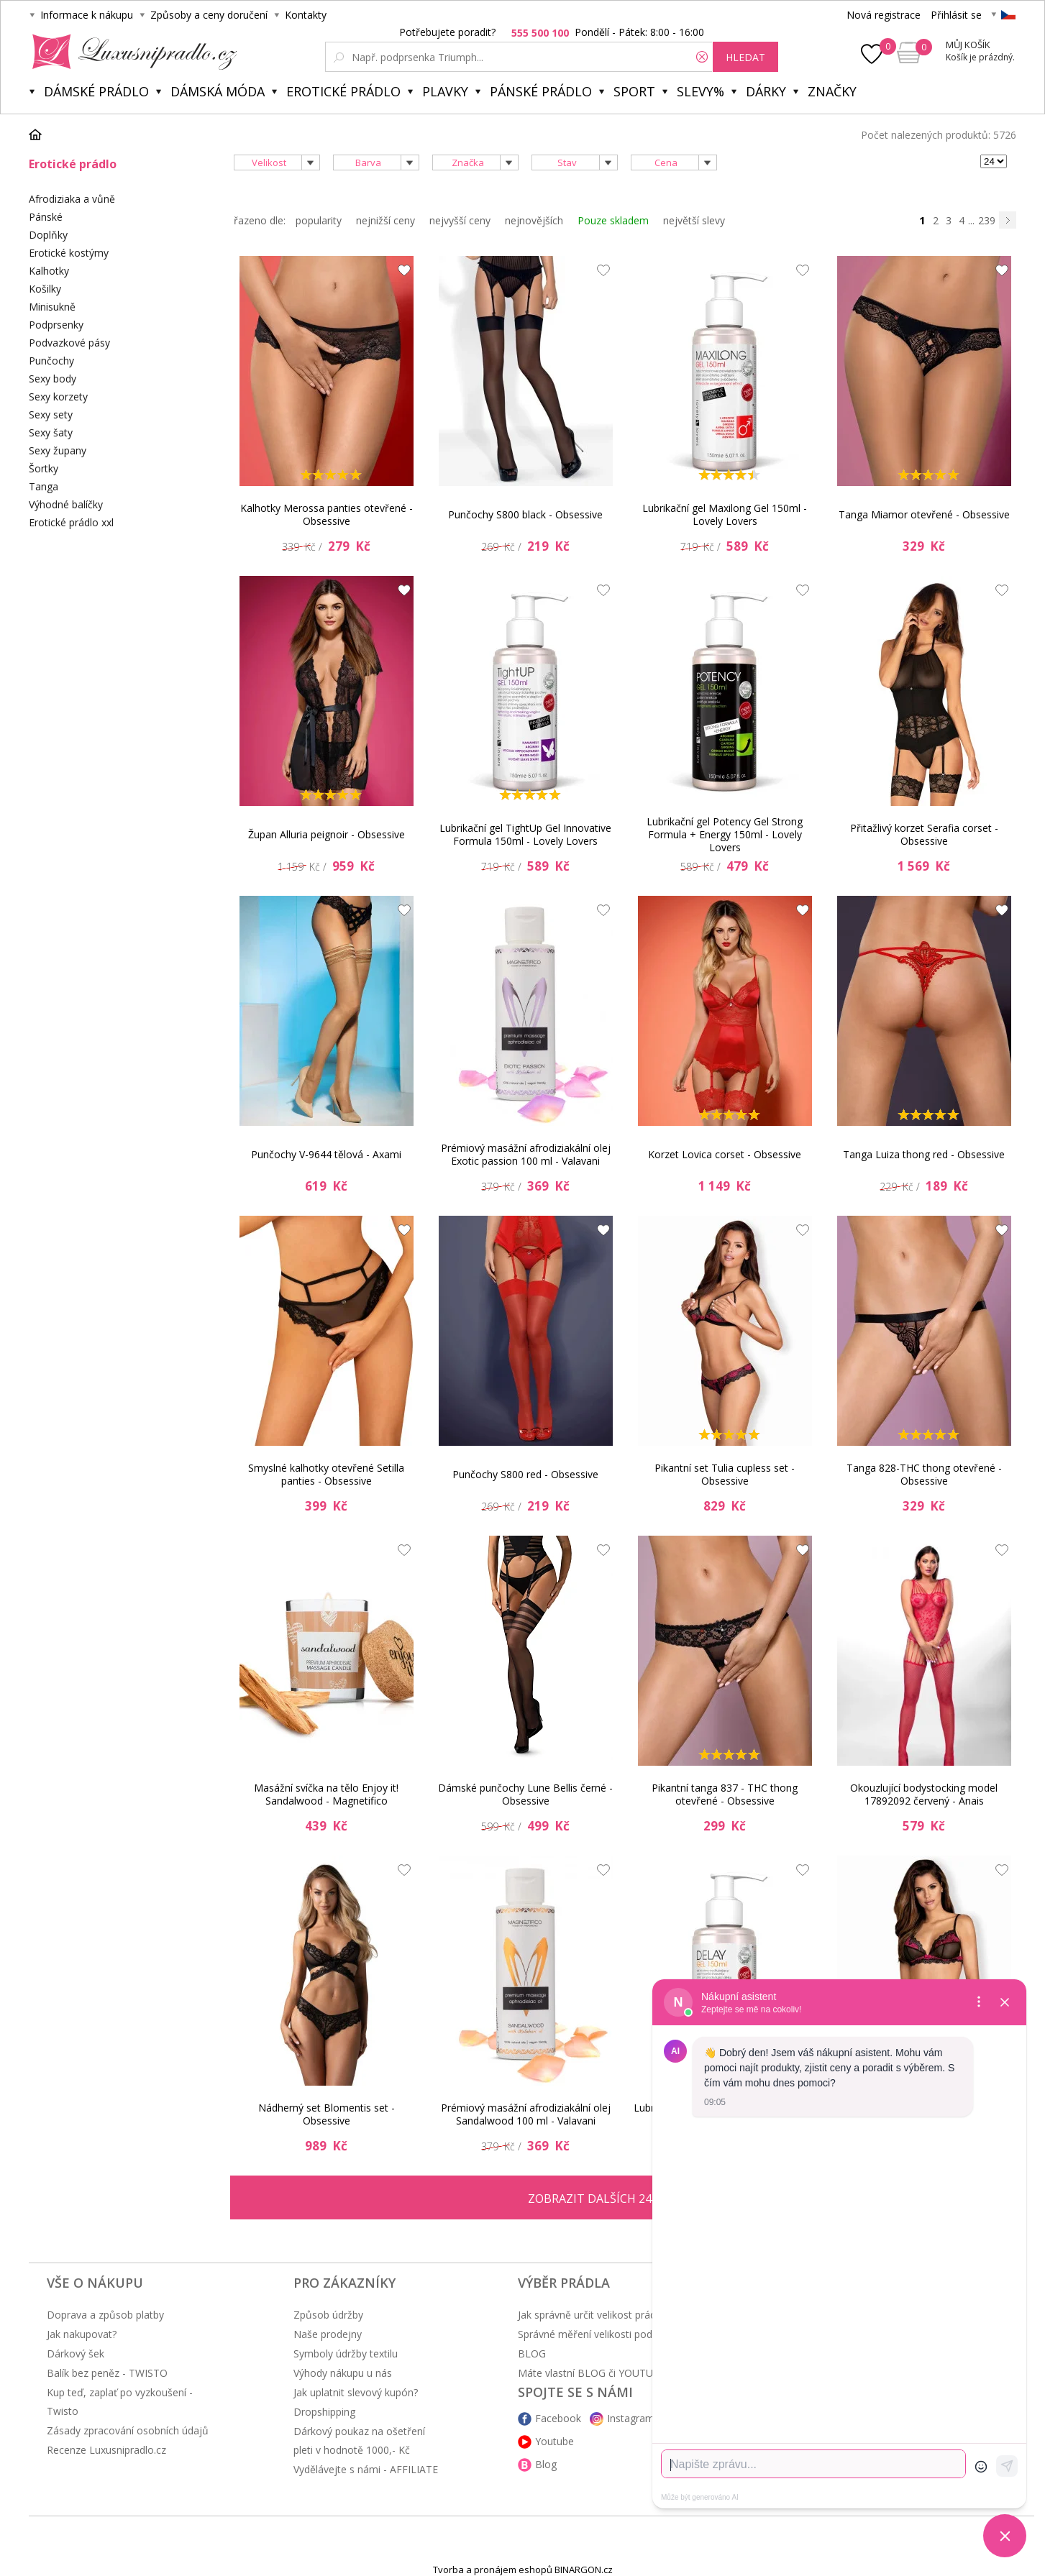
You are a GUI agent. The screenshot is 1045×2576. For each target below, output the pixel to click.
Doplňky (48, 235)
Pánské (46, 217)
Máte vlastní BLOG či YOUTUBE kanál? (608, 2373)
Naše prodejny (327, 2334)
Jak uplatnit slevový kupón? (355, 2392)
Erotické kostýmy (69, 253)
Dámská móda (217, 91)
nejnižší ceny (385, 220)
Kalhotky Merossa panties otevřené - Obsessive (326, 514)
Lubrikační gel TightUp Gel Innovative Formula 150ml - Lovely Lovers (525, 834)
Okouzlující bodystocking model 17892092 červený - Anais (924, 1794)
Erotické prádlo (343, 91)
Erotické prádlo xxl (71, 522)
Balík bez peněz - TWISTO (107, 2373)
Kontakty (306, 15)
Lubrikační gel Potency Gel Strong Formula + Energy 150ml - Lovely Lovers (725, 834)
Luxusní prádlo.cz (130, 52)
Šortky (43, 468)
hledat (745, 57)
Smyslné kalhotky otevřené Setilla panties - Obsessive (326, 1474)
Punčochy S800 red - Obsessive (525, 1474)
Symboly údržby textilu (345, 2353)
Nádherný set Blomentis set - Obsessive (326, 2114)
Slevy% (700, 91)
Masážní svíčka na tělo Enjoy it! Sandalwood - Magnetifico (326, 1794)
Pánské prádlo (541, 91)
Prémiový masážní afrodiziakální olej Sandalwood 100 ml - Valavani (526, 2114)
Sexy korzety (58, 396)
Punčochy (51, 360)
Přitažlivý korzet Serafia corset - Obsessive (924, 834)
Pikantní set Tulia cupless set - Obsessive (724, 1474)
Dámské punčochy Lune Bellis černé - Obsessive (525, 1794)
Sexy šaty (51, 432)
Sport (634, 91)
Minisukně (52, 306)
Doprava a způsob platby (105, 2314)
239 (986, 220)
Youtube (554, 2441)
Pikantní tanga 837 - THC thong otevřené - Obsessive (725, 1794)
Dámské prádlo (96, 91)
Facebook (558, 2418)
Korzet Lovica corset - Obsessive (724, 1154)
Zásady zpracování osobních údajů (128, 2430)
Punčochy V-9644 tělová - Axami (326, 1154)
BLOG (532, 2353)
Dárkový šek (75, 2353)
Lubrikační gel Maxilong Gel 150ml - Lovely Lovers (724, 514)
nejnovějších (534, 220)
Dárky (766, 91)
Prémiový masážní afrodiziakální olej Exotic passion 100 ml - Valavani (526, 1154)
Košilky (45, 288)
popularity (319, 220)
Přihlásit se (956, 15)
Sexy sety (51, 414)
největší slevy (694, 220)
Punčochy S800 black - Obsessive (525, 514)
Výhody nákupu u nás (342, 2373)
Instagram (630, 2418)
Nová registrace (884, 15)
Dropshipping (324, 2412)
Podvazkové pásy (69, 342)
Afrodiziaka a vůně (72, 199)
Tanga (43, 486)
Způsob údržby (328, 2314)
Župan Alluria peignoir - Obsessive (326, 834)
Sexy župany (57, 450)
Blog (546, 2464)
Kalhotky (49, 271)
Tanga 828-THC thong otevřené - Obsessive (924, 1474)
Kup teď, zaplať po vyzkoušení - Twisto (120, 2401)
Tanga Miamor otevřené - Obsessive (924, 514)
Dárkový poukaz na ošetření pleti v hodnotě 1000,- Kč (359, 2440)
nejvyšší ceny (459, 220)
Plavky (445, 91)
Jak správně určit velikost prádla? (593, 2314)
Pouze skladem (613, 220)
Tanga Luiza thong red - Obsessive (924, 1154)
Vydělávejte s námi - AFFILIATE (365, 2469)
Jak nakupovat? (82, 2334)
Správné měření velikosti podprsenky (603, 2334)
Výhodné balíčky (66, 504)
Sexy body (52, 378)
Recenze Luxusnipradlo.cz (106, 2450)
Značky (832, 91)
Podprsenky (56, 324)
